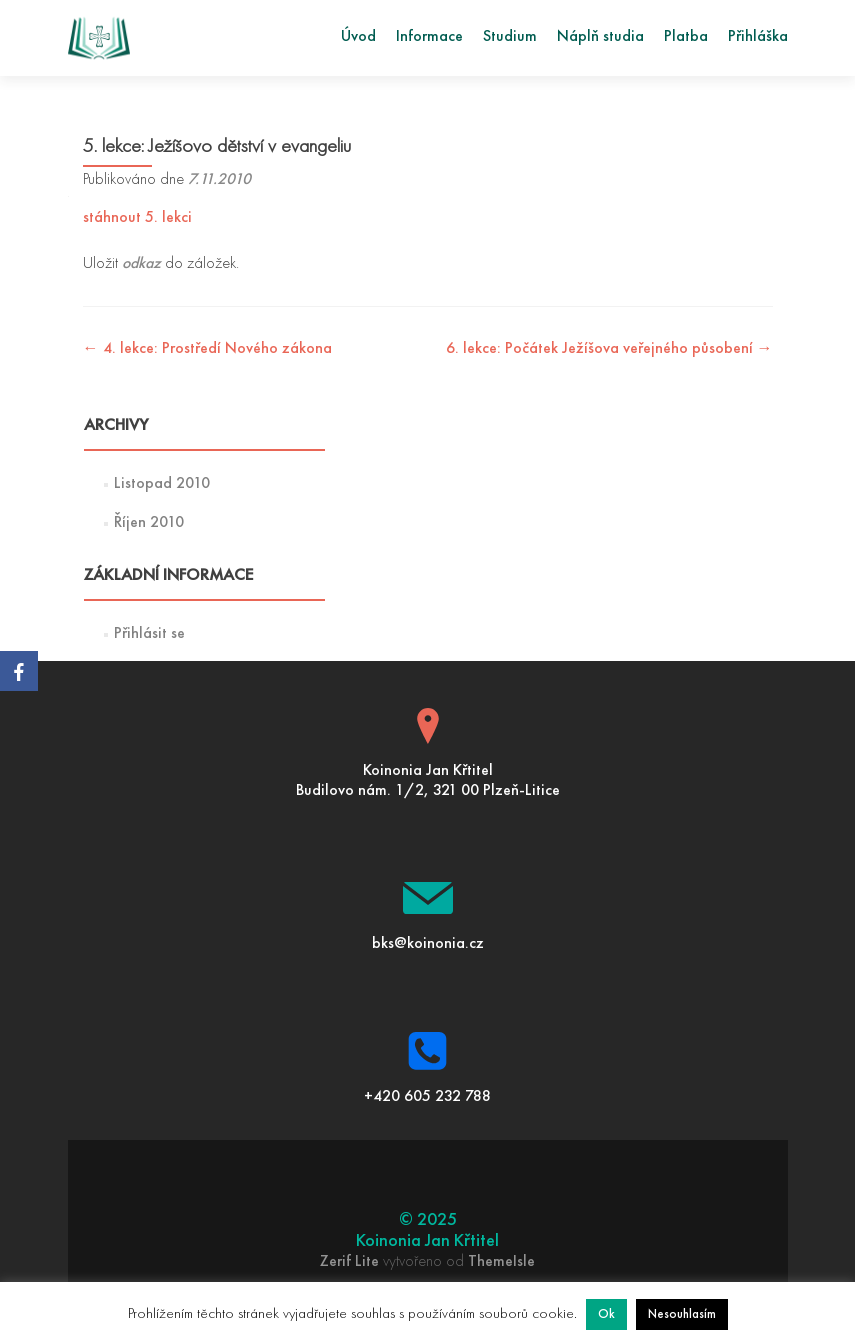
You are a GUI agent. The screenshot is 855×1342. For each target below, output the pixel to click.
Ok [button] (606, 1314)
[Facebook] (19, 671)
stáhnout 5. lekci (137, 218)
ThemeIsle (501, 1262)
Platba (686, 37)
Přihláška (758, 37)
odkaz (141, 264)
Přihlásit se (149, 634)
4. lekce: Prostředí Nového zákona (207, 349)
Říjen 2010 (149, 523)
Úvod (358, 37)
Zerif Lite (351, 1262)
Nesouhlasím (682, 1314)
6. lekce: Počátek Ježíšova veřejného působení (609, 349)
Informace (429, 37)
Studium (510, 37)
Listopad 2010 (162, 484)
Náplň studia (600, 37)
